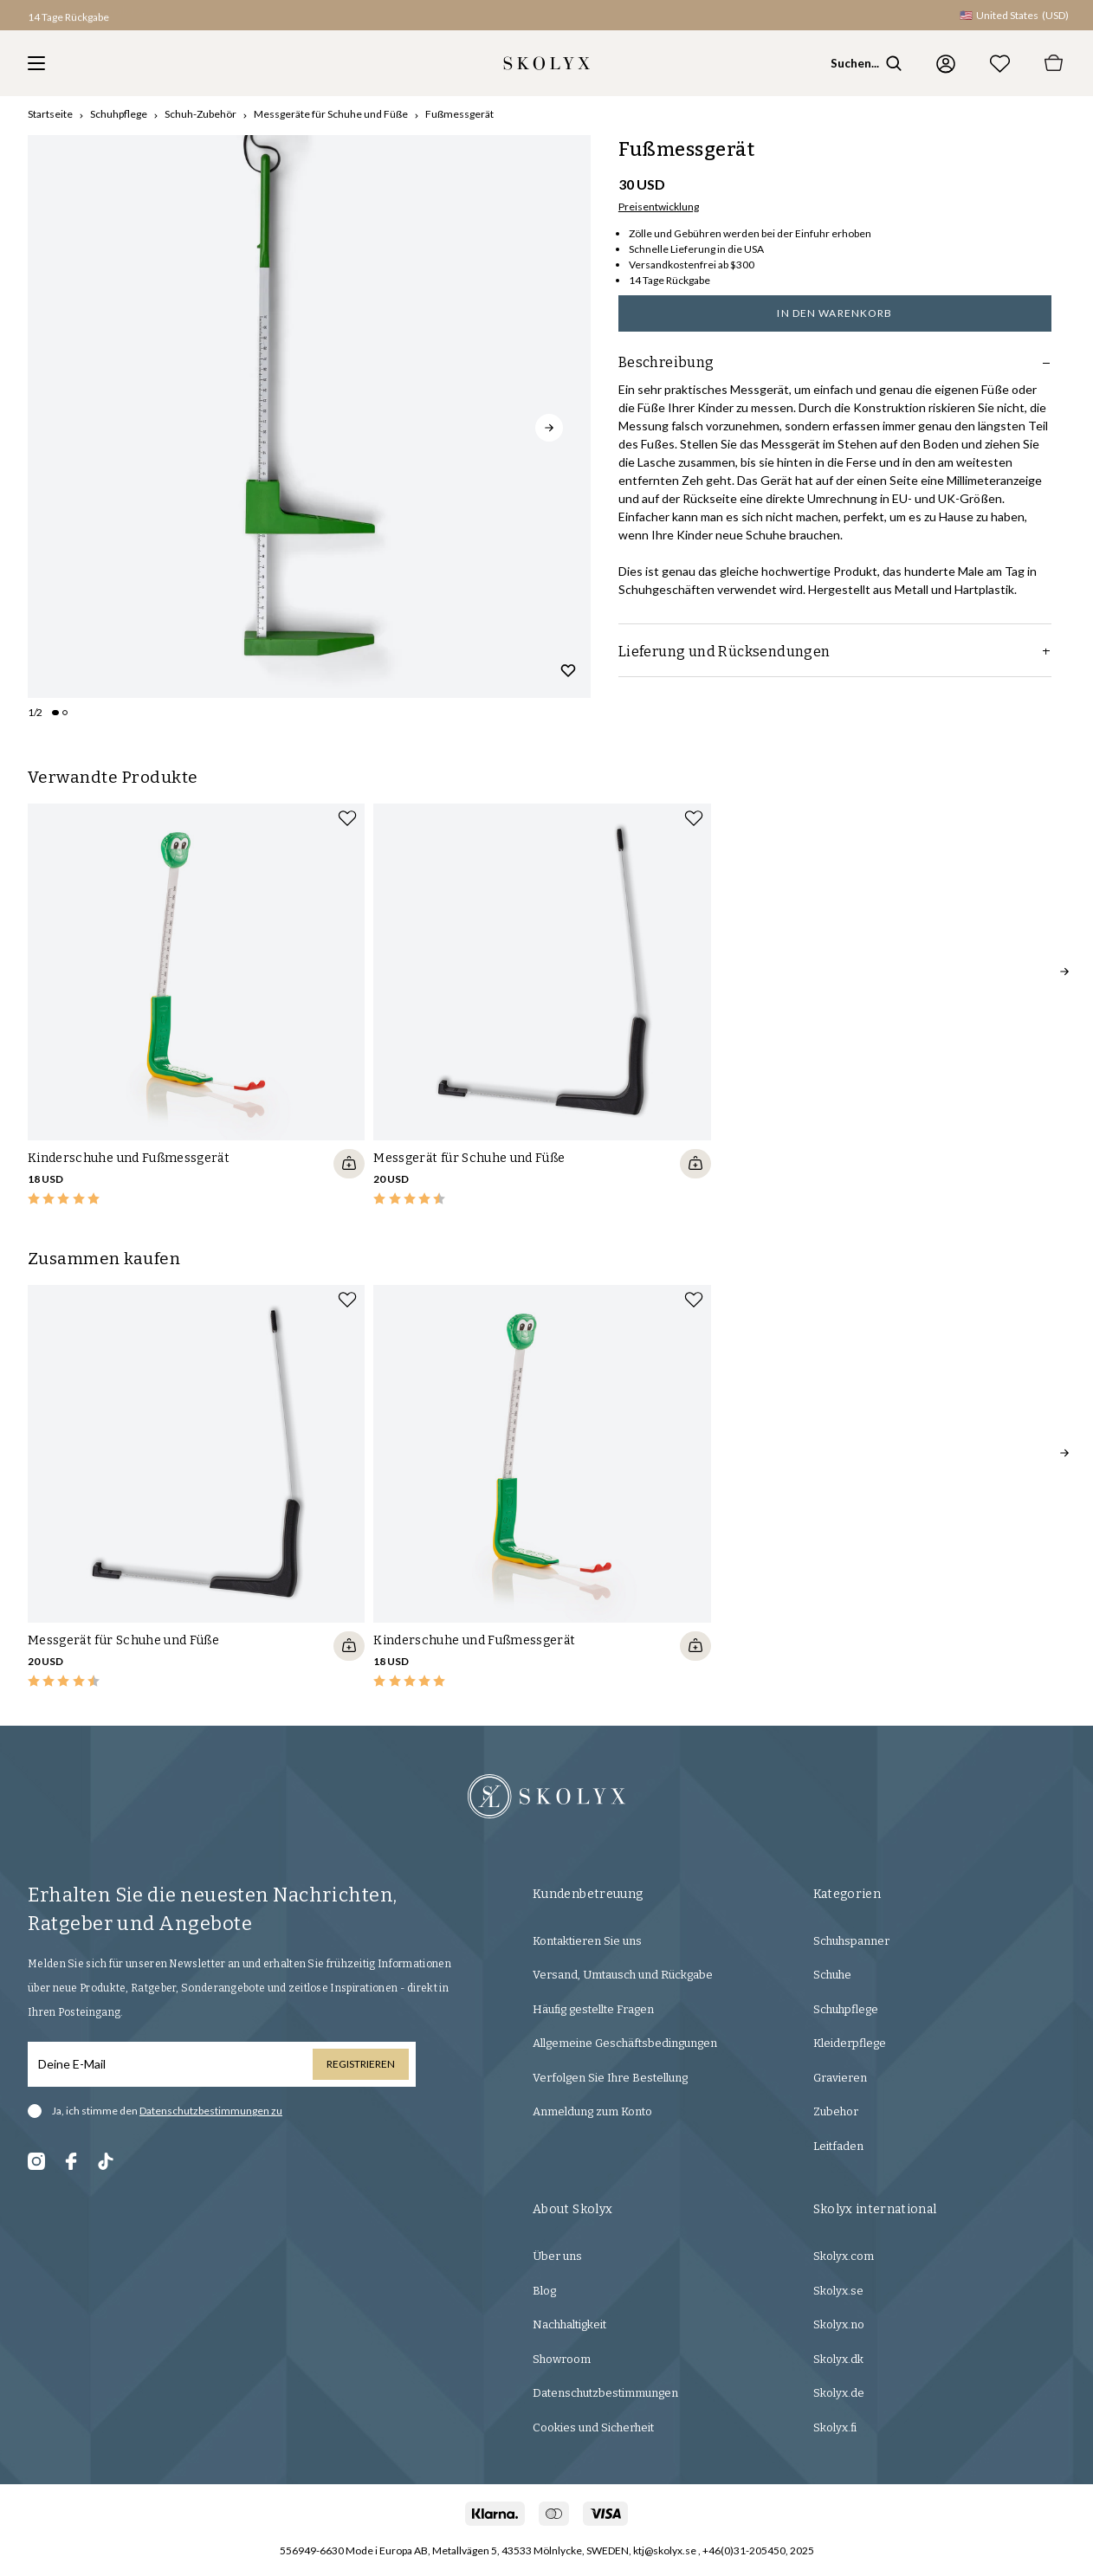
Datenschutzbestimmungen (605, 2392)
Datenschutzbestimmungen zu (210, 2110)
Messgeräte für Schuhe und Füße (331, 113)
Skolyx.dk (838, 2359)
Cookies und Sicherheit (593, 2427)
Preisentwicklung (658, 206)
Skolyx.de (838, 2392)
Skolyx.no (838, 2324)
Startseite (50, 113)
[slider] (309, 416)
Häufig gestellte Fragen (593, 2009)
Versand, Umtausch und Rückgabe (623, 1974)
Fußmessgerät (459, 113)
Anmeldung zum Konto (592, 2111)
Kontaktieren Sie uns (587, 1940)
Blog (544, 2290)
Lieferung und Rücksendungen (834, 651)
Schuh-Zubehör (200, 113)
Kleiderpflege (849, 2043)
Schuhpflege (118, 113)
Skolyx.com (843, 2256)
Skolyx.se (838, 2290)
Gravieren (840, 2077)
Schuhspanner (851, 1940)
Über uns (557, 2256)
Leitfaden (838, 2146)
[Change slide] (55, 712)
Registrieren (361, 2063)
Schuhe (832, 1974)
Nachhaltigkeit (569, 2324)
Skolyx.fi (835, 2427)
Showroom (562, 2359)
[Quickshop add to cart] (349, 1163)
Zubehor (835, 2111)
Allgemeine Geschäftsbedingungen (625, 2043)
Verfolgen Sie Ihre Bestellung (610, 2077)
